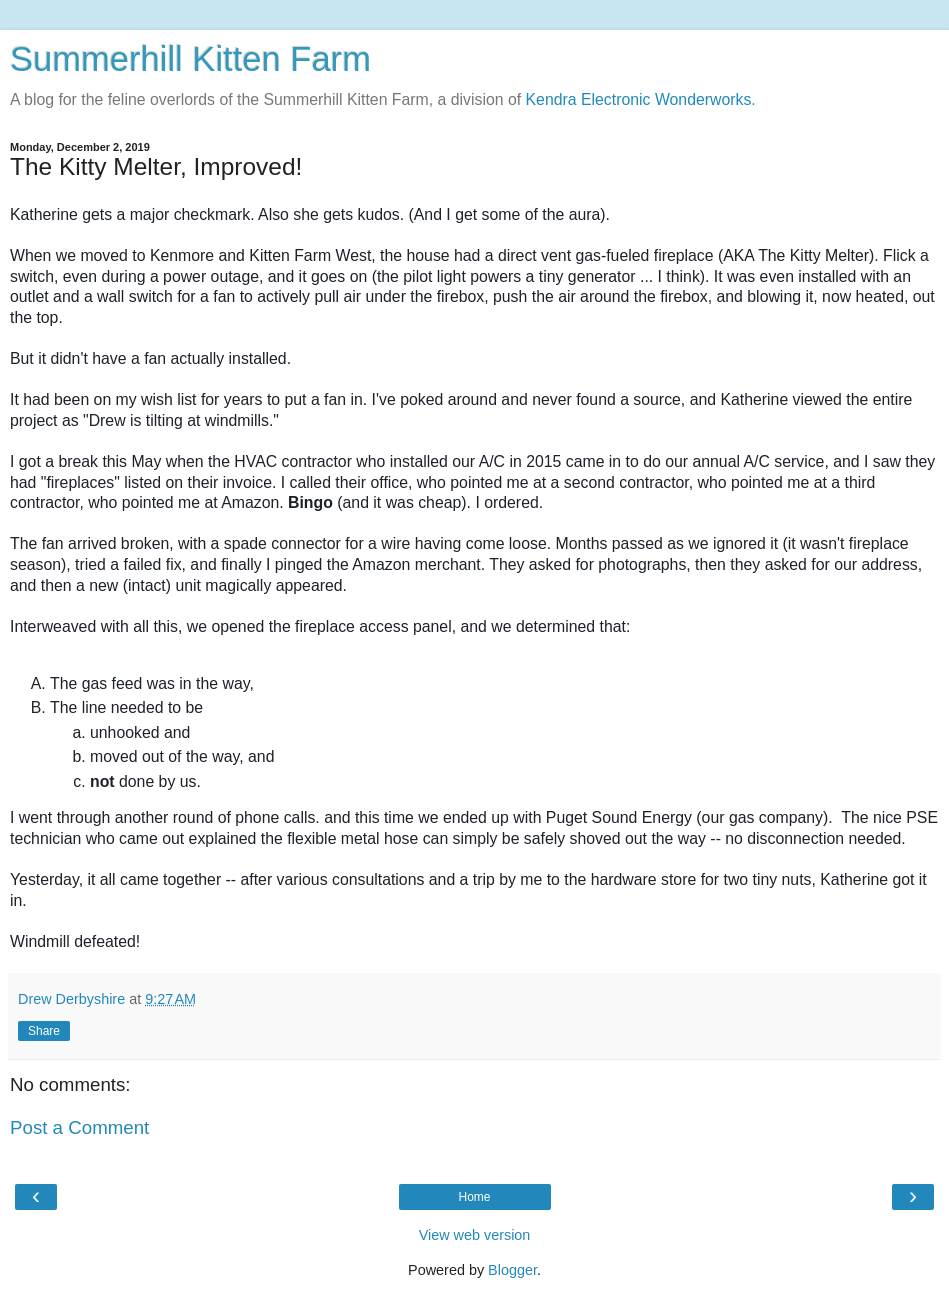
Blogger (512, 1270)
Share (44, 1031)
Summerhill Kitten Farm (190, 59)
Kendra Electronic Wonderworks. (641, 99)
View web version (475, 1235)
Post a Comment (79, 1127)
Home (474, 1197)
